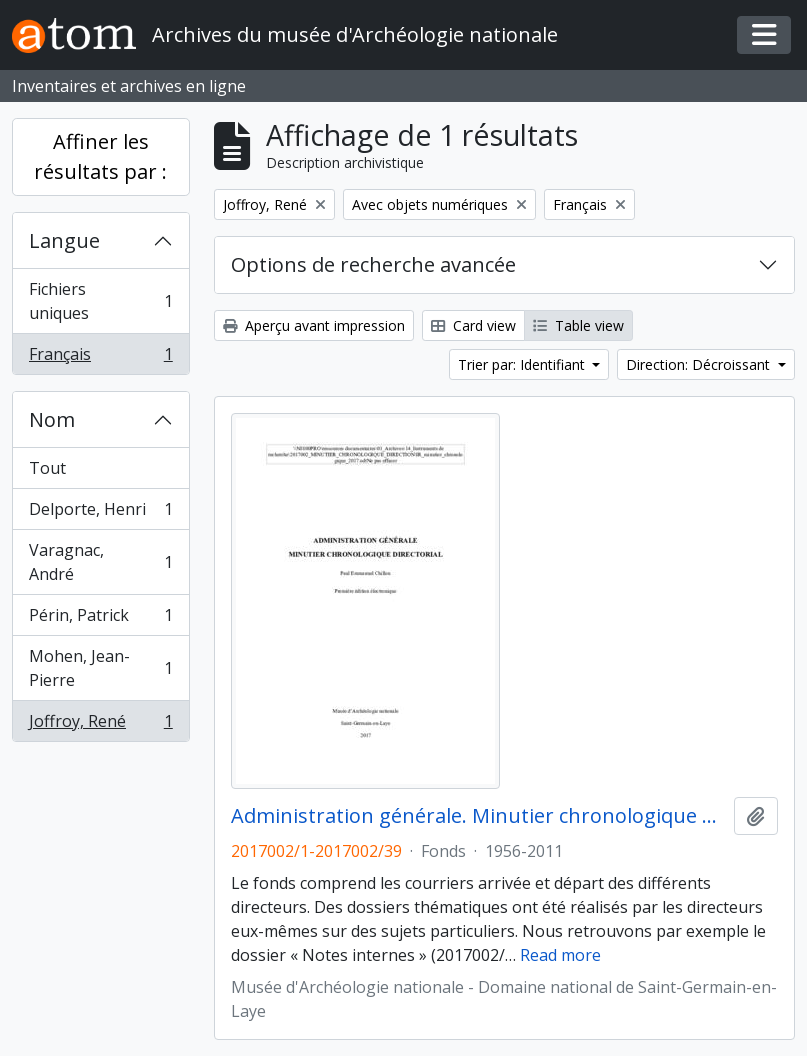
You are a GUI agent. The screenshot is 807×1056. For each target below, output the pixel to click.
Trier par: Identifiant (523, 364)
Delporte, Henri (100, 513)
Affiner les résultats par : (100, 156)
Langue (64, 240)
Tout (47, 468)
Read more (560, 955)
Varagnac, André (100, 562)
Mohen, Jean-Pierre (100, 668)
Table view (578, 325)
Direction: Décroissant (700, 364)
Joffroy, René (100, 725)
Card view (473, 325)
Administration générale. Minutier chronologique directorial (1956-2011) (478, 816)
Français (100, 358)
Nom (52, 419)
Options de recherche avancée (373, 264)
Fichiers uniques (100, 301)
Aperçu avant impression (314, 325)
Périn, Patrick (100, 619)
